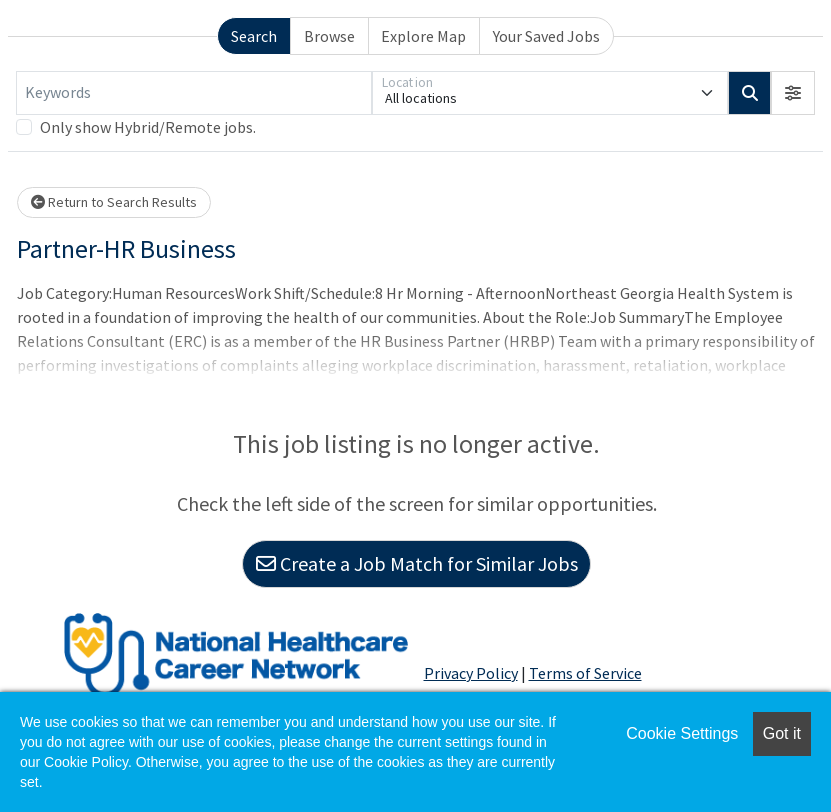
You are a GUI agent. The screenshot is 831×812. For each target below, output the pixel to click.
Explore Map (423, 36)
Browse (329, 36)
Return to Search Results (114, 202)
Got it (782, 733)
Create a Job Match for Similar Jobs (417, 563)
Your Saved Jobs (546, 36)
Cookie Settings (682, 733)
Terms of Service (585, 673)
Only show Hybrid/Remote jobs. (148, 127)
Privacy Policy (471, 673)
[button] (793, 93)
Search (254, 36)
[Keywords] (194, 93)
